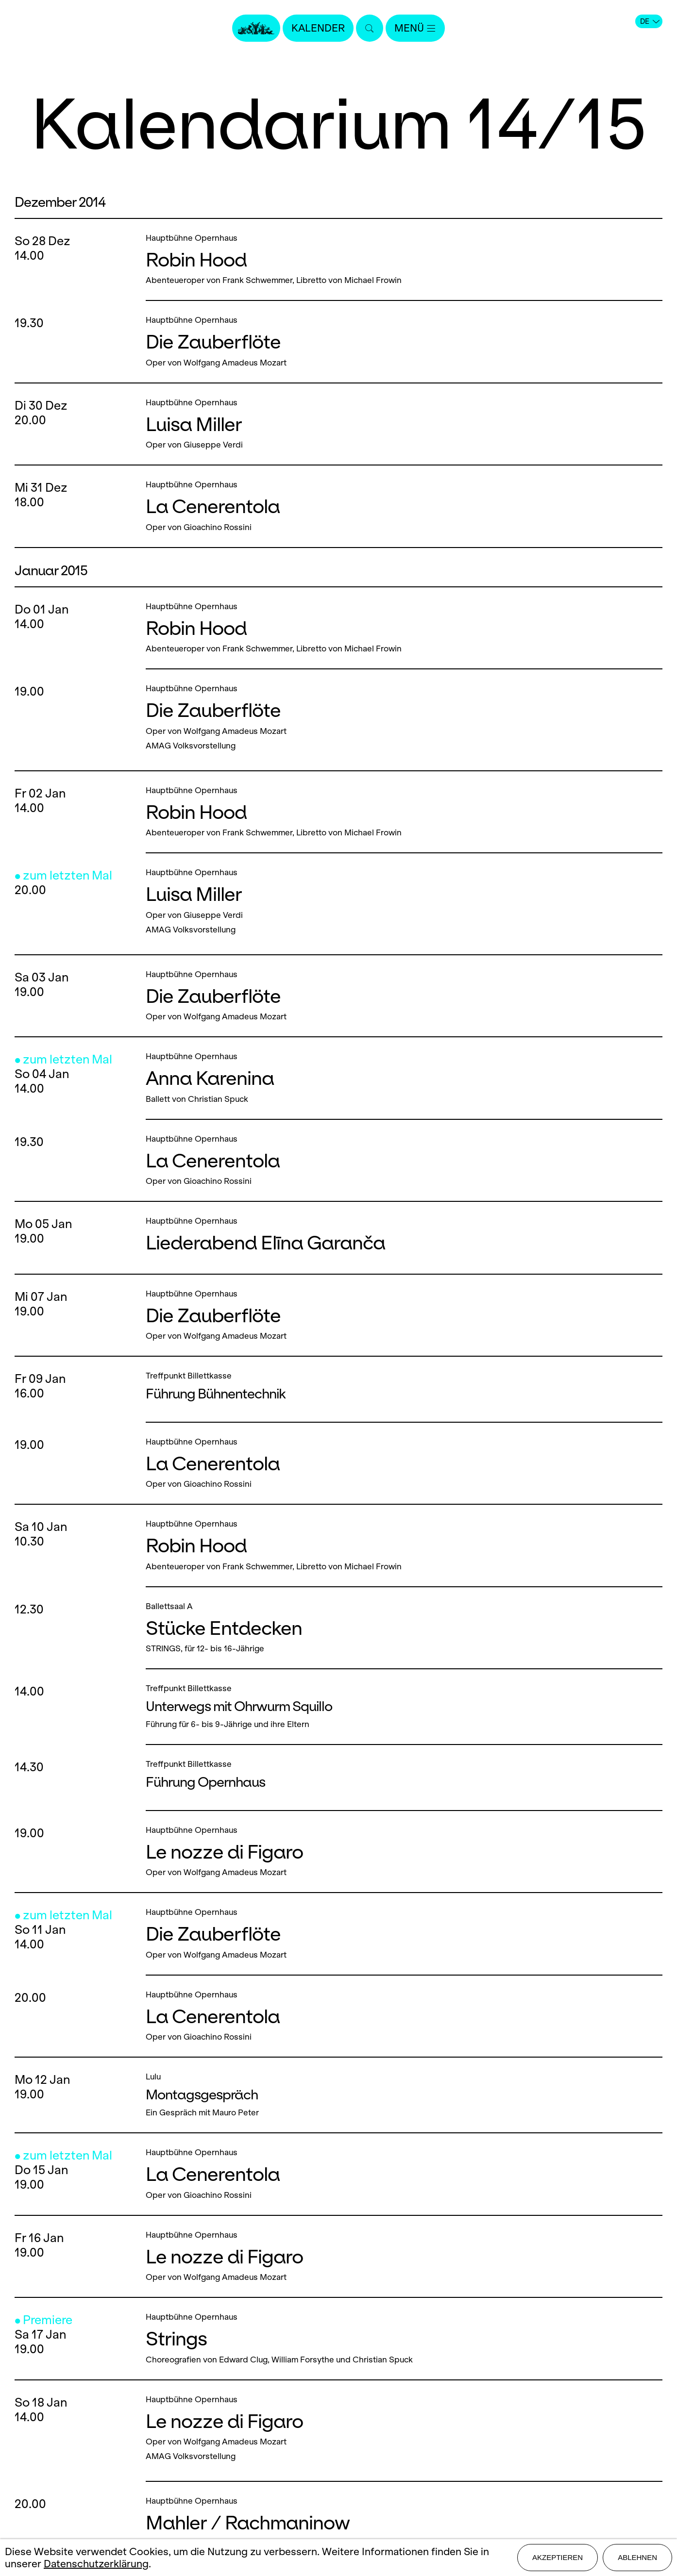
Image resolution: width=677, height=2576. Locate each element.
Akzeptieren (557, 2557)
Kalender (318, 27)
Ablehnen (637, 2557)
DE (650, 21)
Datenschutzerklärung (96, 2563)
